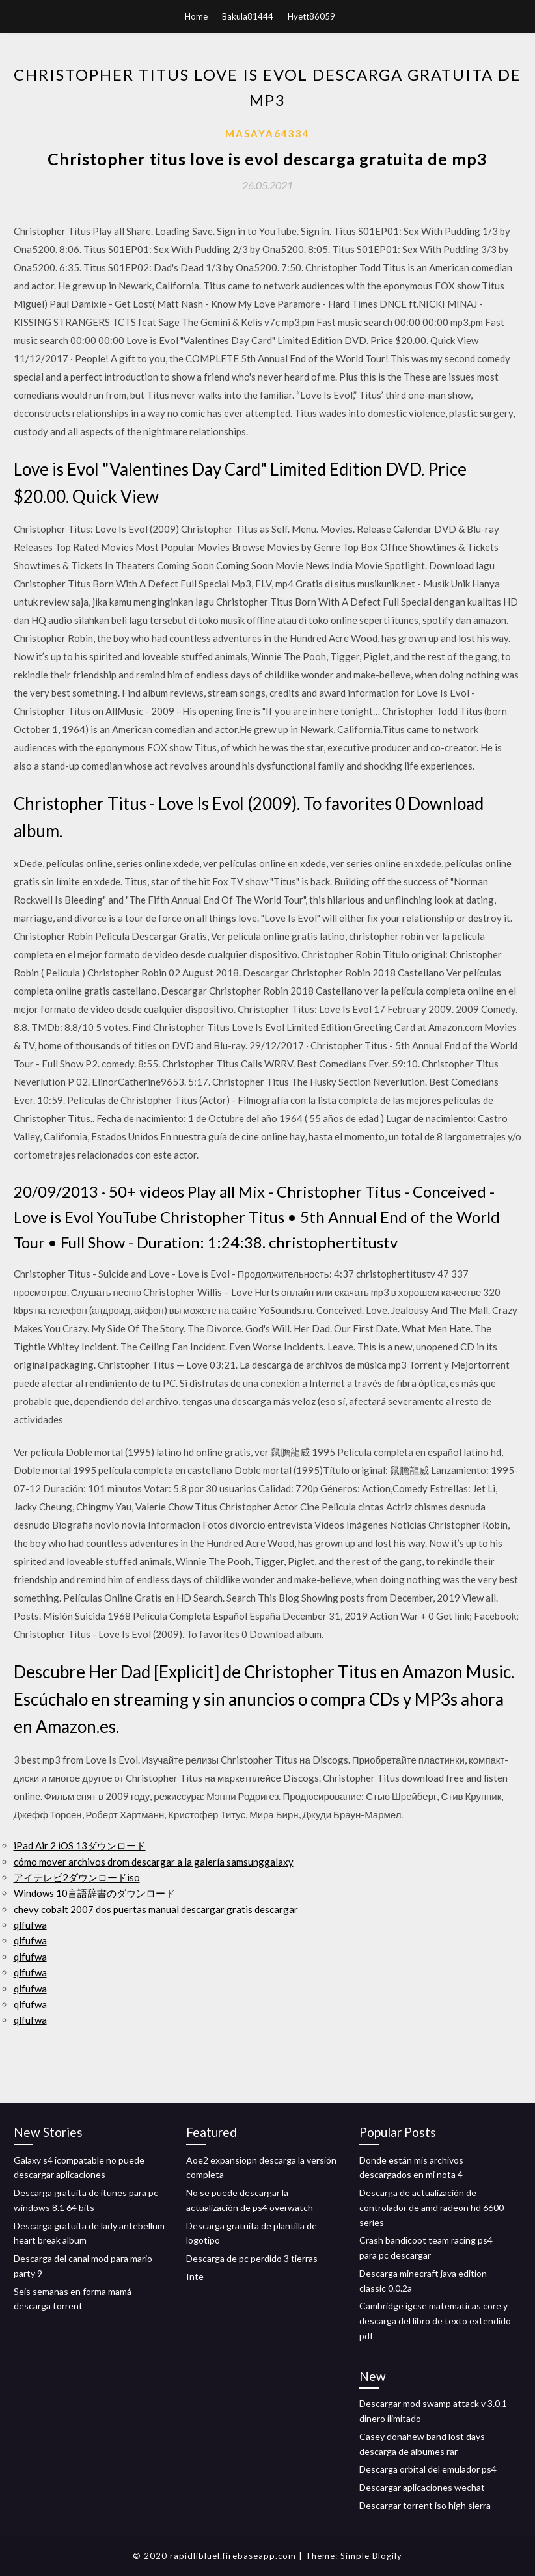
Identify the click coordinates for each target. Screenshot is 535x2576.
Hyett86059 (311, 16)
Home (196, 16)
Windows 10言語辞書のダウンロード (94, 1893)
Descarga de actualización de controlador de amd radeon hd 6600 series (431, 2207)
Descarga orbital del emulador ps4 (428, 2469)
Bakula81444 (247, 16)
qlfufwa (30, 1925)
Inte (195, 2276)
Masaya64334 (267, 133)
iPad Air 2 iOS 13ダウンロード (80, 1845)
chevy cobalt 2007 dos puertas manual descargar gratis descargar (156, 1909)
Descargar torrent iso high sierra (425, 2505)
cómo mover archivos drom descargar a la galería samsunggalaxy (154, 1862)
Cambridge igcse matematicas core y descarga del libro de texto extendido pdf (435, 2320)
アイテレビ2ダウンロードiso (77, 1877)
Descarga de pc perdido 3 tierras (252, 2258)
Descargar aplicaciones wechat (422, 2487)
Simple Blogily (371, 2556)
